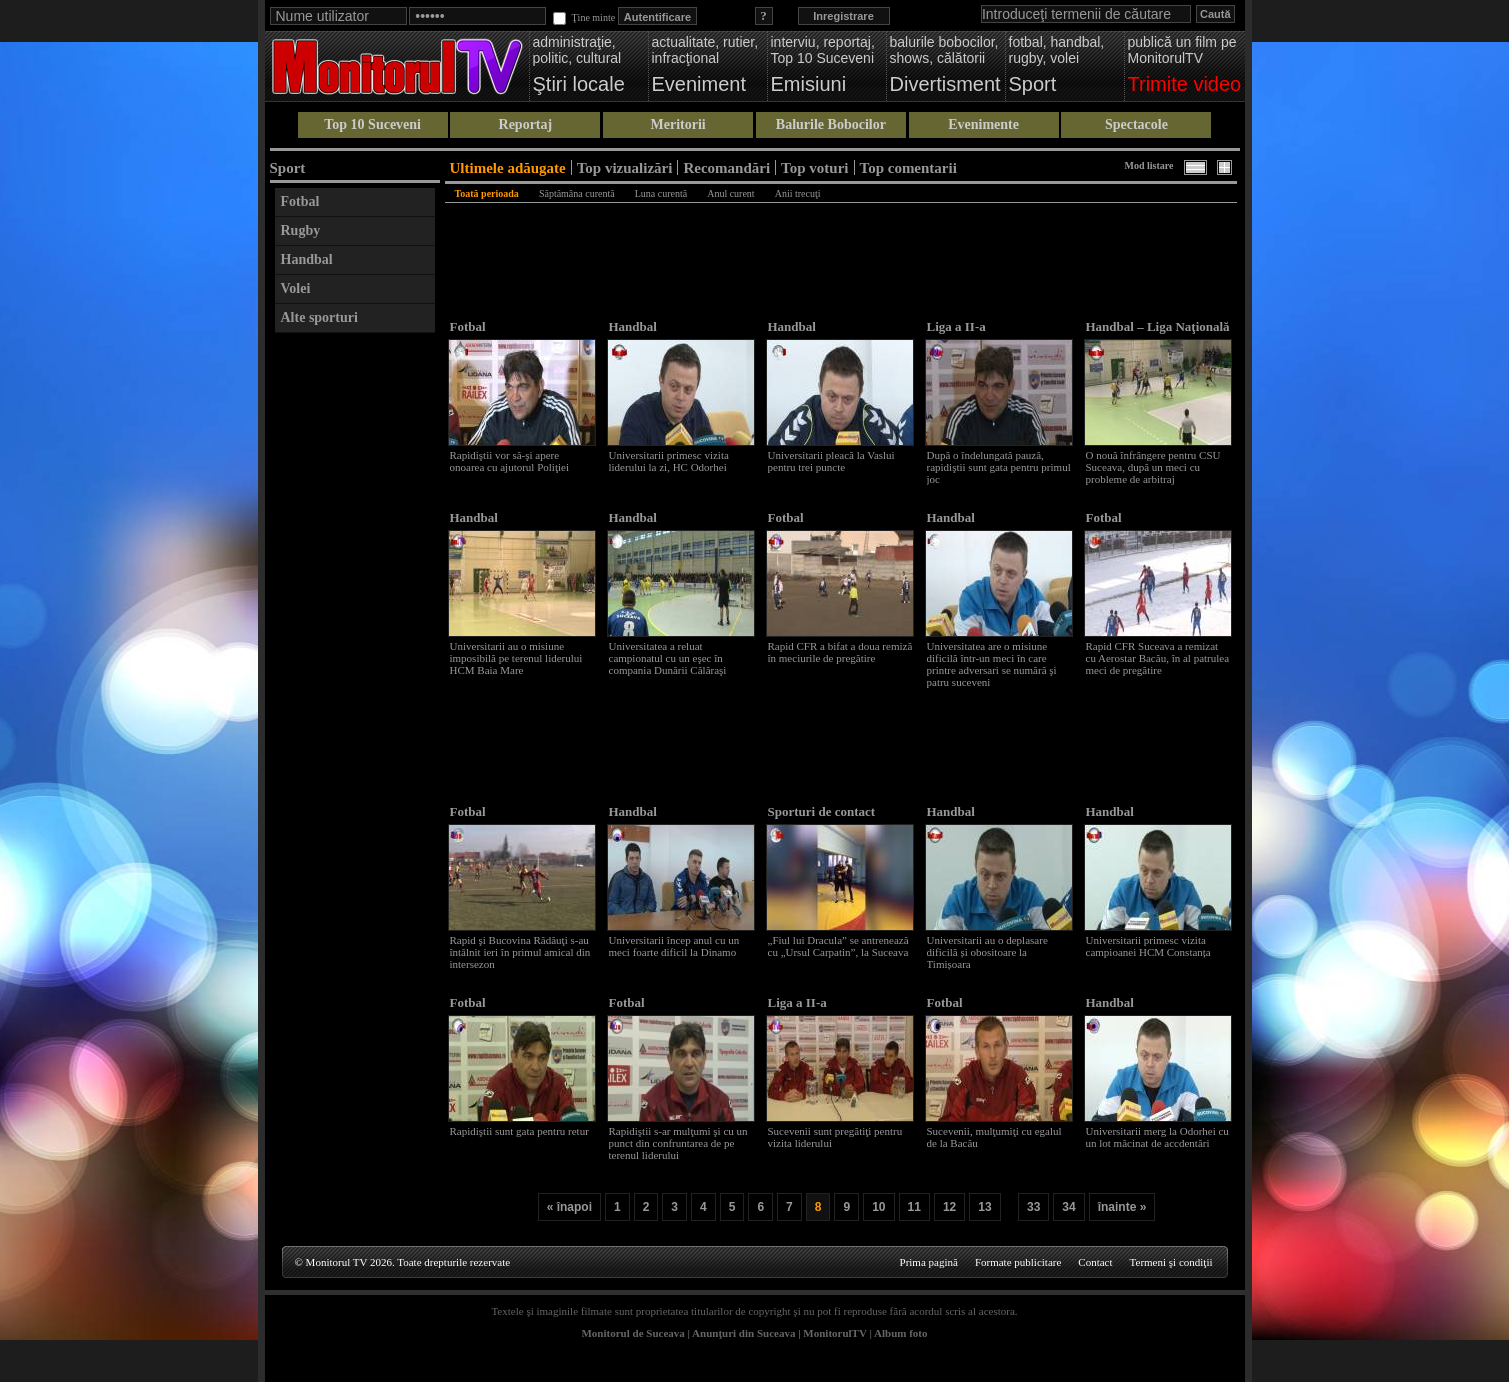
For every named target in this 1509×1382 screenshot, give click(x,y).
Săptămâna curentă (577, 193)
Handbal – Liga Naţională (1158, 326)
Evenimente (983, 124)
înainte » (1122, 1207)
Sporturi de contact (822, 811)
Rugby (301, 230)
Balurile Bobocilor (831, 124)
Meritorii (678, 124)
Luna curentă (661, 193)
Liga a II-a (956, 326)
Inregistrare (843, 16)
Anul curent (731, 193)
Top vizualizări (625, 167)
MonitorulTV (834, 1333)
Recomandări (726, 167)
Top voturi (814, 167)
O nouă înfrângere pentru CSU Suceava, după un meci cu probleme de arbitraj (1153, 467)
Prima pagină (929, 1262)
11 (914, 1207)
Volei (296, 288)
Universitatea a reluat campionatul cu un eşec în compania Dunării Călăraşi (668, 658)
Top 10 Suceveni (372, 124)
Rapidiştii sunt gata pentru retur (519, 1131)
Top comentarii (908, 167)
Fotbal (300, 201)
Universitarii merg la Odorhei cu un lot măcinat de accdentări (1157, 1137)
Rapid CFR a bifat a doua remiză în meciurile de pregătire (840, 652)
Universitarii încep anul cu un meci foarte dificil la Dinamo (674, 946)
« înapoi (569, 1207)
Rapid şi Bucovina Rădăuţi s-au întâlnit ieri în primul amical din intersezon (520, 952)
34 (1068, 1207)
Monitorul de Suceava (632, 1333)
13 (984, 1207)
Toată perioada (487, 193)
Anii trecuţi (798, 193)
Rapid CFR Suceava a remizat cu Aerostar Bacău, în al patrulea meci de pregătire (1158, 658)
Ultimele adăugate (508, 167)
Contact (1095, 1262)
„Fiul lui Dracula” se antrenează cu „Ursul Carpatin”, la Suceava (838, 946)
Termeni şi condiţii (1171, 1262)
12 (949, 1207)
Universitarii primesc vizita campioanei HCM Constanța (1148, 946)
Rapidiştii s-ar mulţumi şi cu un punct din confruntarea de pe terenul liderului (678, 1143)
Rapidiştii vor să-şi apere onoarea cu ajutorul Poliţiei (509, 461)
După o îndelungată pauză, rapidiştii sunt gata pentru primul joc (999, 467)
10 (878, 1207)
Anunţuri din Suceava (743, 1333)
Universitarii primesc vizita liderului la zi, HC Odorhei (669, 461)
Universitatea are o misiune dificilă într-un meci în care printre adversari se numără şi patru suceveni (992, 664)
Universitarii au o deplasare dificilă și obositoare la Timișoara (987, 952)
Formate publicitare (1018, 1262)
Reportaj (526, 124)
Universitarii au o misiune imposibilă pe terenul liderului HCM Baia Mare (516, 658)
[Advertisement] (355, 643)
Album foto (900, 1333)
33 (1033, 1207)
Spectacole (1136, 124)
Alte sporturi (319, 317)
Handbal (307, 259)
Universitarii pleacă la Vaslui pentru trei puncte (831, 461)
